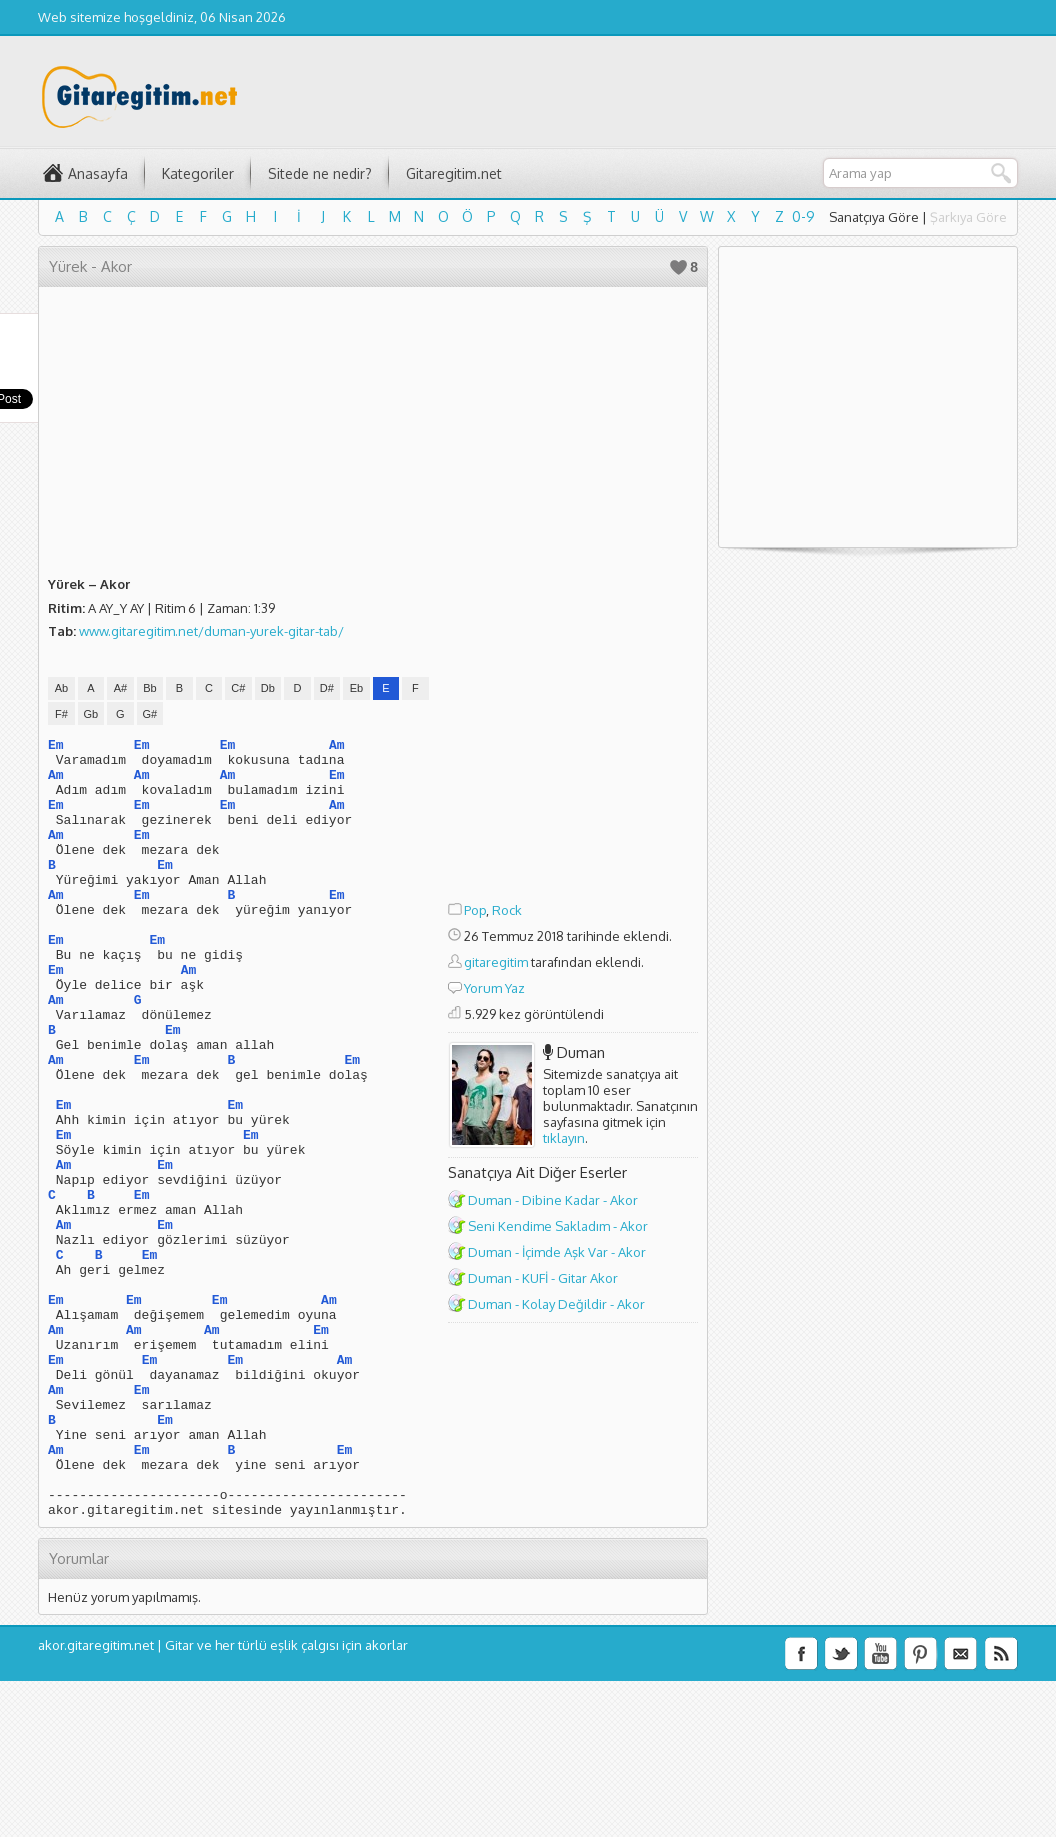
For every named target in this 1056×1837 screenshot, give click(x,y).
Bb (149, 688)
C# (238, 688)
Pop (475, 910)
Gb (91, 714)
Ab (61, 688)
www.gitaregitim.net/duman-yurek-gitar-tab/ (211, 631)
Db (268, 688)
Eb (356, 688)
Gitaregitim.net (454, 173)
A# (120, 688)
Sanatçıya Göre (874, 217)
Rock (507, 910)
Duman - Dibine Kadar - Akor (553, 1200)
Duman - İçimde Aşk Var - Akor (557, 1252)
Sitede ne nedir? (320, 173)
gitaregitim (496, 962)
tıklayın (564, 1138)
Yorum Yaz (494, 988)
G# (150, 714)
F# (61, 714)
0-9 (803, 216)
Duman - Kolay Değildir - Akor (556, 1304)
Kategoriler (198, 173)
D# (327, 688)
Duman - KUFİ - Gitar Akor (543, 1278)
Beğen (678, 267)
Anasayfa (98, 173)
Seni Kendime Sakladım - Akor (558, 1226)
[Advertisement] (573, 597)
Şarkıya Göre (968, 217)
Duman (581, 1052)
